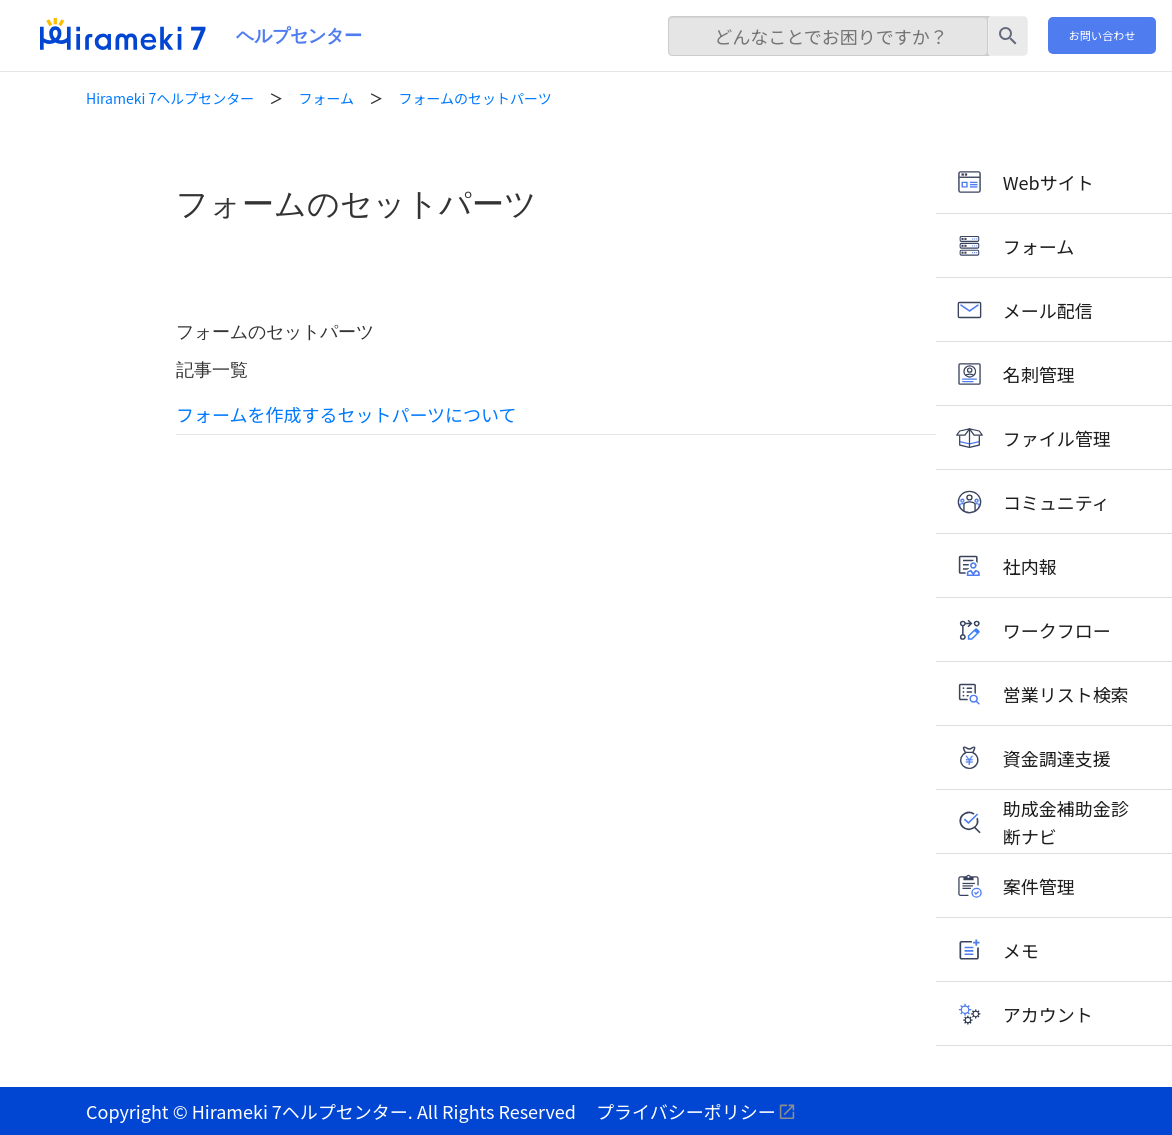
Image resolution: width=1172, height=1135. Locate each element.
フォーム (327, 98)
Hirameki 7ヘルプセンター (170, 98)
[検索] (828, 36)
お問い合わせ (1102, 35)
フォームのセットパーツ (474, 98)
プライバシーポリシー (686, 1111)
